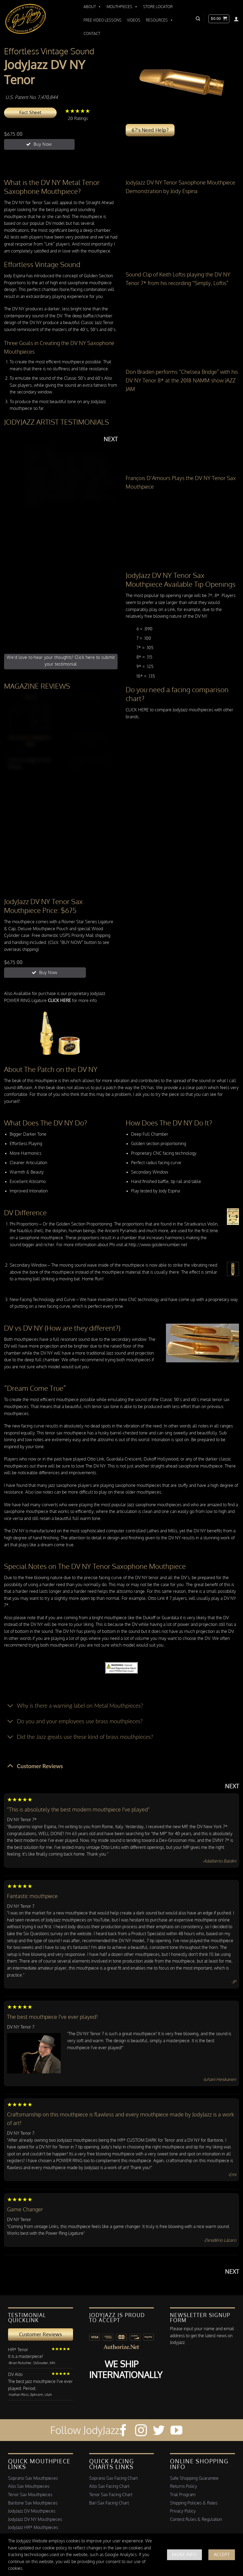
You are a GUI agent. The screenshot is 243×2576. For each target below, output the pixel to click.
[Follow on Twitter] (159, 2431)
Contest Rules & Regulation (196, 2519)
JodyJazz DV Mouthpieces (31, 2511)
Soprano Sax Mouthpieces (33, 2478)
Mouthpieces (122, 6)
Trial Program (182, 2494)
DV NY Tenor (19, 2219)
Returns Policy (183, 2486)
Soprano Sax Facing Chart (113, 2478)
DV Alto (15, 2374)
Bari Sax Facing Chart (109, 2503)
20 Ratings (78, 114)
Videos (133, 20)
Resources (159, 20)
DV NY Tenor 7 (20, 1906)
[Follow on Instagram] (141, 2431)
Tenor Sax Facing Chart (110, 2494)
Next (111, 439)
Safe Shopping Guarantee (194, 2478)
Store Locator (158, 6)
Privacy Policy (183, 2511)
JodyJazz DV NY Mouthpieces (35, 2519)
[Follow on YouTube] (176, 2431)
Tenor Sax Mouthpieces (30, 2494)
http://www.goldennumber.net (158, 1244)
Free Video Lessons (103, 20)
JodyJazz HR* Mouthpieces (33, 2527)
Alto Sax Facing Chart (109, 2486)
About (92, 6)
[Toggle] (10, 1706)
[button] (198, 18)
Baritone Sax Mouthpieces (32, 2503)
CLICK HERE (137, 709)
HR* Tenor (18, 2349)
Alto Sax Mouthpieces (28, 2486)
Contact (92, 33)
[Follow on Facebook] (123, 2431)
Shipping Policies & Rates (193, 2503)
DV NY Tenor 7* (22, 1819)
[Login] (236, 19)
